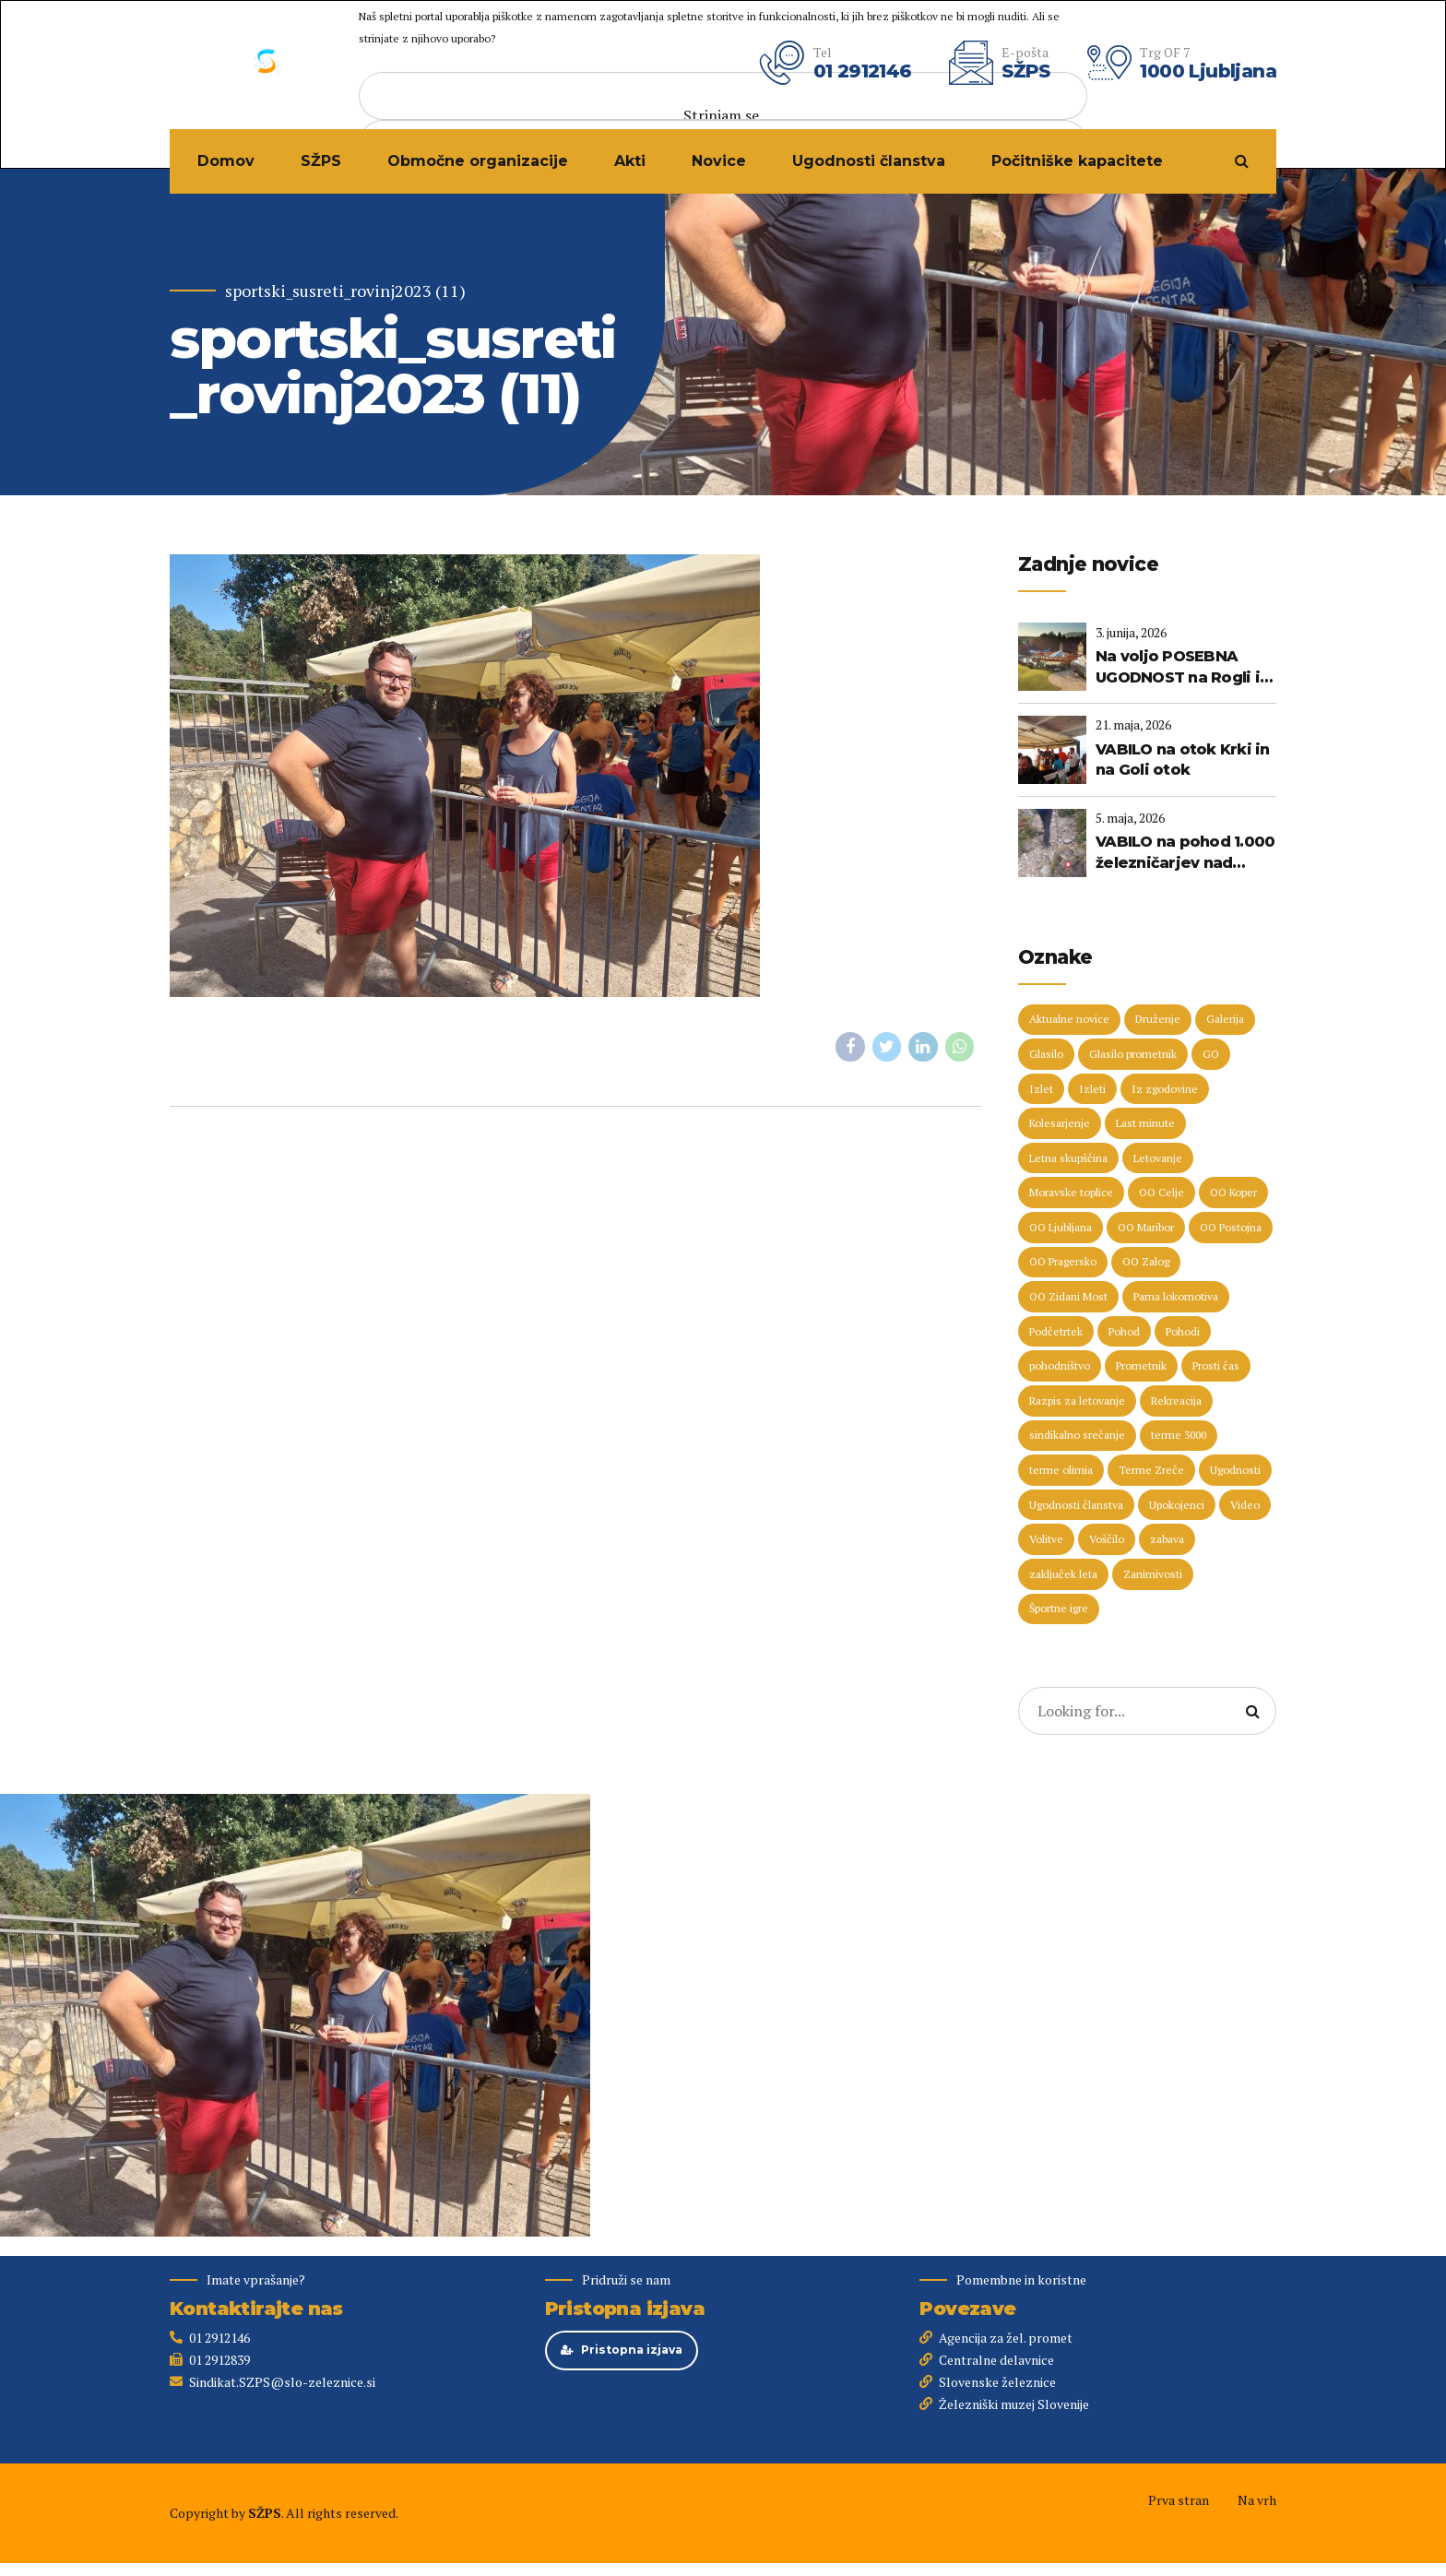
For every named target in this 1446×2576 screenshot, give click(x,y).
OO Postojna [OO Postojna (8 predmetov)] (1231, 1227)
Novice (719, 161)
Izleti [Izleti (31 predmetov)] (1092, 1089)
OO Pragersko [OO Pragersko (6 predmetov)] (1062, 1261)
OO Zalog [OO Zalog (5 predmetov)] (1145, 1261)
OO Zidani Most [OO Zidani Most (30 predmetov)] (1068, 1296)
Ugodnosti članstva (868, 161)
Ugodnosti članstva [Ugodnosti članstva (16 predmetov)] (1076, 1505)
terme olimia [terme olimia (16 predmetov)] (1061, 1470)
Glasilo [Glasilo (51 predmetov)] (1046, 1054)
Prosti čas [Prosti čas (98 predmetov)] (1215, 1365)
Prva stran (1178, 2500)
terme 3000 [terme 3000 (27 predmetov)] (1178, 1435)
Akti (630, 161)
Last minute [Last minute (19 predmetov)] (1145, 1123)
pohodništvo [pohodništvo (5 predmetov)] (1059, 1365)
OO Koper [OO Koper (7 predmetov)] (1233, 1192)
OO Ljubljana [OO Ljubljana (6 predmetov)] (1060, 1227)
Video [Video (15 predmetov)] (1245, 1505)
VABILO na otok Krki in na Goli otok (1183, 759)
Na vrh (1257, 2500)
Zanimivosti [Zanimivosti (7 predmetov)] (1152, 1574)
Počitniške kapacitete (1077, 161)
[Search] (1252, 1711)
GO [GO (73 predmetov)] (1211, 1054)
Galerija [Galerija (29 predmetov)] (1225, 1019)
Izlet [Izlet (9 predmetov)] (1041, 1089)
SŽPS (321, 161)
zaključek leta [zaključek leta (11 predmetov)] (1063, 1574)
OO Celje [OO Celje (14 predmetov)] (1161, 1192)
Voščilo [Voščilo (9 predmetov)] (1106, 1539)
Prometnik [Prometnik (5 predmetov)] (1141, 1365)
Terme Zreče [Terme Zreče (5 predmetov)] (1151, 1470)
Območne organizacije (477, 161)
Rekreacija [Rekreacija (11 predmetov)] (1176, 1400)
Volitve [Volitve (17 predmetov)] (1046, 1539)
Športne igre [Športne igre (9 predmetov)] (1058, 1608)
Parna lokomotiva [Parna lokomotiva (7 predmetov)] (1175, 1296)
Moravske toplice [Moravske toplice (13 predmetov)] (1071, 1192)
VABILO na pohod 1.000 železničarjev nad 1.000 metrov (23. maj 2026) (1185, 853)
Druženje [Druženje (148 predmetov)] (1157, 1019)
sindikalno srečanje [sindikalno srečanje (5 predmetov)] (1077, 1435)
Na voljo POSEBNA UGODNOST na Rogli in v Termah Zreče (1182, 667)
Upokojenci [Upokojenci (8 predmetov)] (1176, 1505)
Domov (226, 161)
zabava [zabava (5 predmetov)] (1167, 1539)
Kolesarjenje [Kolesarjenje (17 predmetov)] (1059, 1123)
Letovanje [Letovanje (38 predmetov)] (1157, 1158)
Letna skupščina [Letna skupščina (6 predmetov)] (1068, 1158)
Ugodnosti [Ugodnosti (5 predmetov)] (1235, 1470)
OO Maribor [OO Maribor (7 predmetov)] (1146, 1227)
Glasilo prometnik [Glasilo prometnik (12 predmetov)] (1133, 1054)
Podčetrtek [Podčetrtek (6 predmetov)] (1056, 1331)
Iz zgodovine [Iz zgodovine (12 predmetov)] (1165, 1089)
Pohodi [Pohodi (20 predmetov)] (1183, 1331)
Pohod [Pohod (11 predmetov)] (1124, 1331)
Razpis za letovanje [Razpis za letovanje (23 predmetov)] (1077, 1400)
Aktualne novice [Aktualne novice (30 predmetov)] (1069, 1019)
